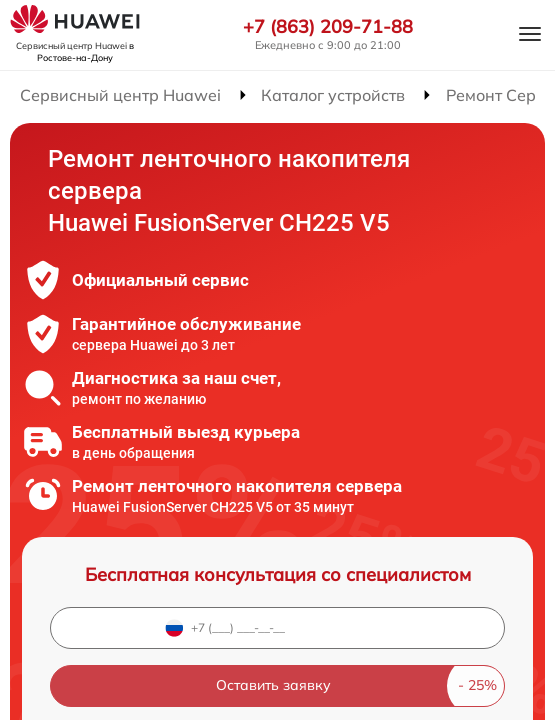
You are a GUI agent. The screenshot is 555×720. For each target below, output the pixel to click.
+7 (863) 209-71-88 (328, 27)
